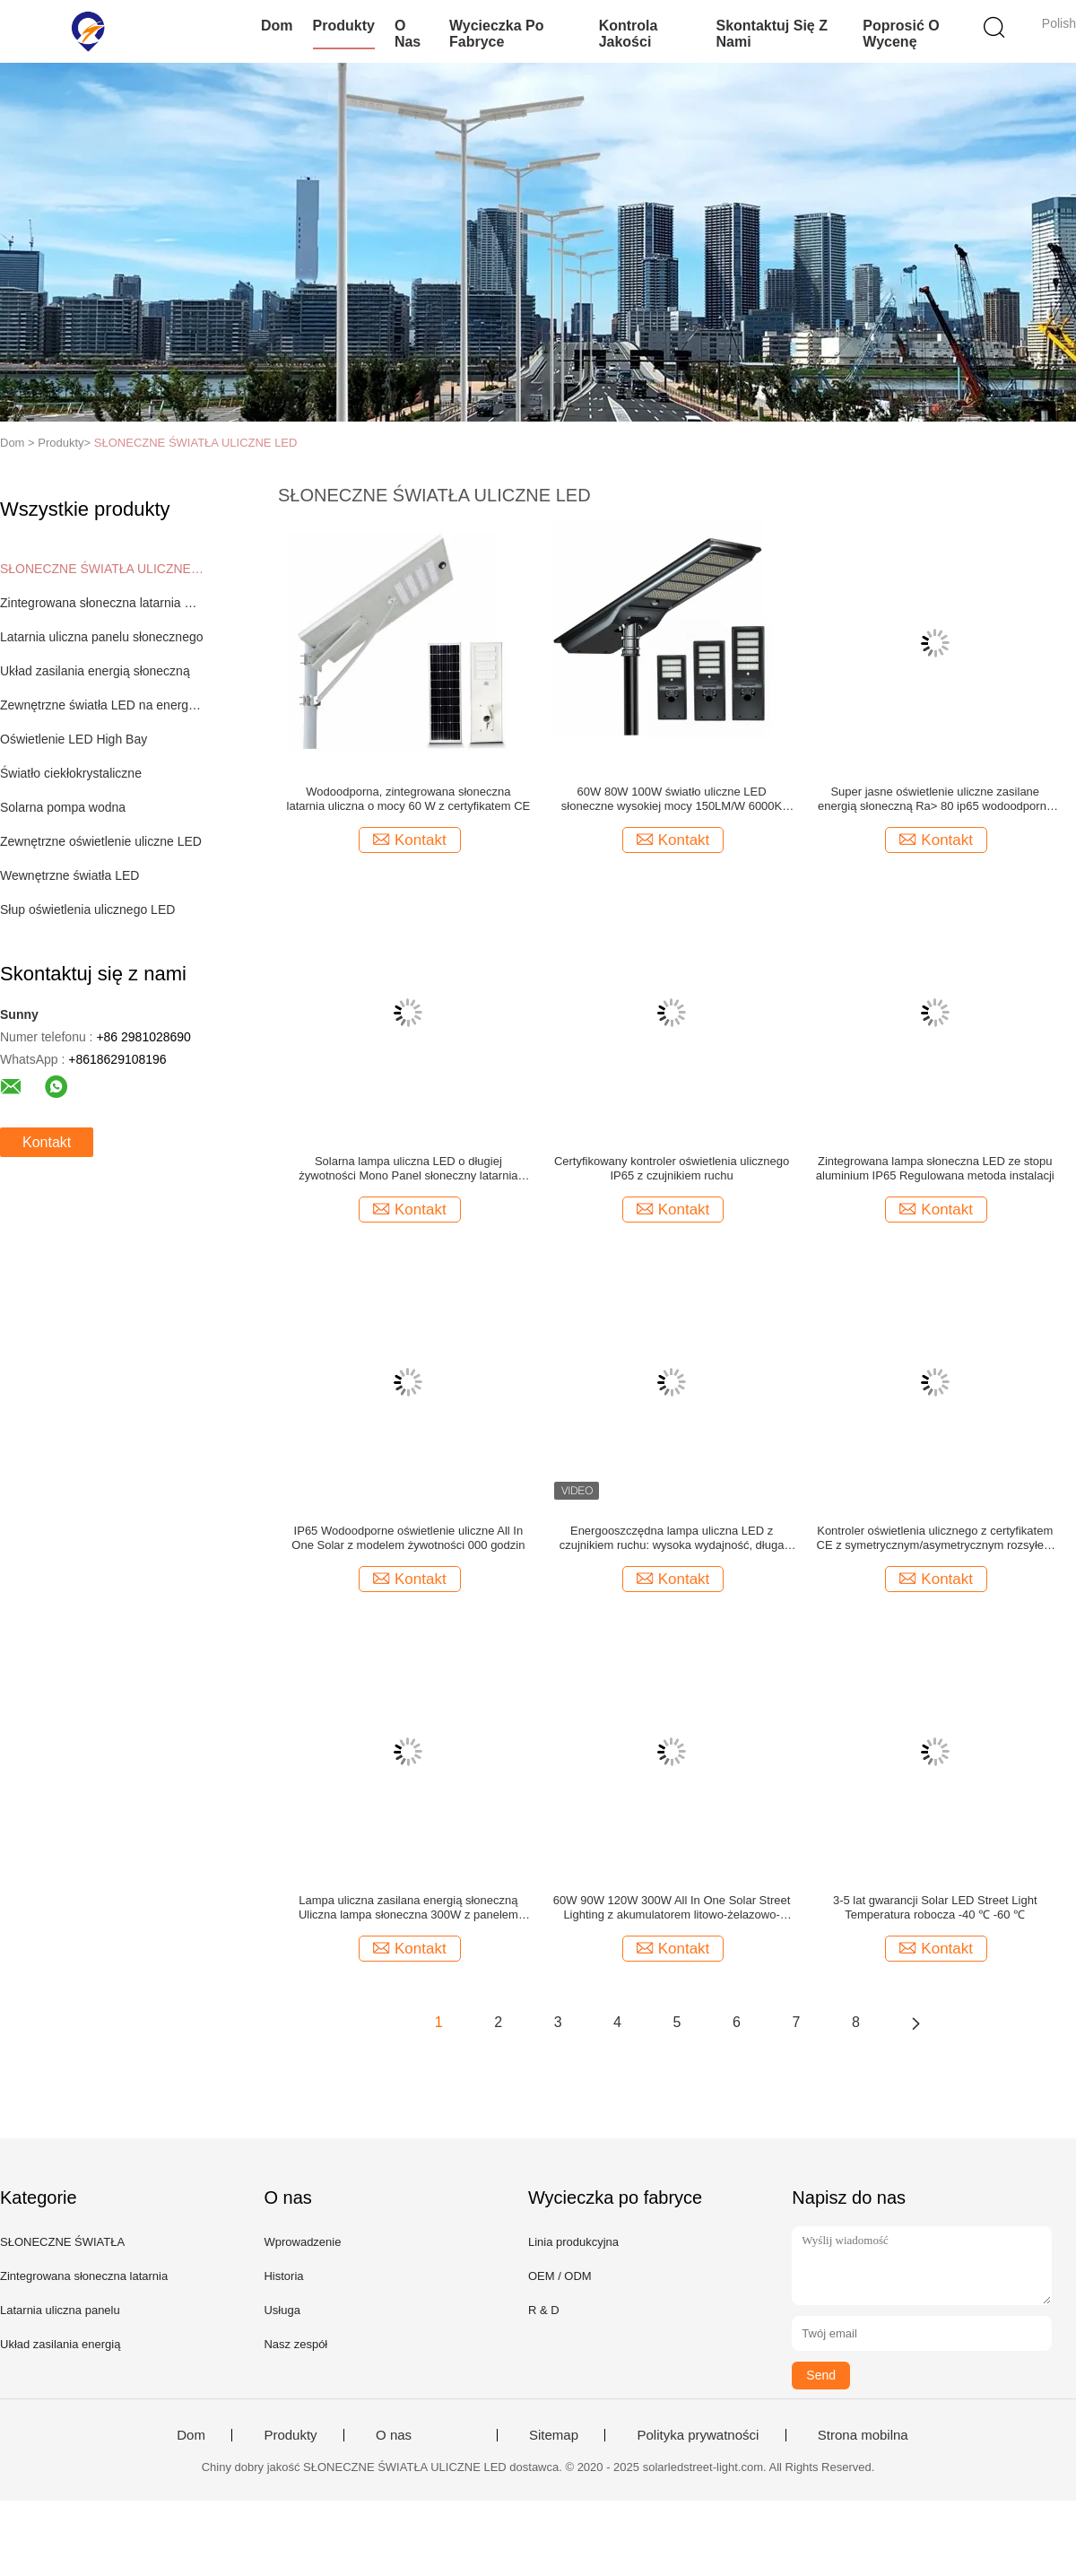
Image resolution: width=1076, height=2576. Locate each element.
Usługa (281, 2310)
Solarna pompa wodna (63, 807)
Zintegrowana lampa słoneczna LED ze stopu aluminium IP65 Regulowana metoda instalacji (935, 1168)
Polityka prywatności (698, 2435)
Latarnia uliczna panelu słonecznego (102, 637)
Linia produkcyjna (573, 2242)
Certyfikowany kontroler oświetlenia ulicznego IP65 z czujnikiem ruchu (671, 1168)
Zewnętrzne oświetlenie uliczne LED (101, 841)
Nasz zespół (295, 2344)
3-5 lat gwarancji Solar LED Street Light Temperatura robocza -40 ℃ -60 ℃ (935, 1907)
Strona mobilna (863, 2435)
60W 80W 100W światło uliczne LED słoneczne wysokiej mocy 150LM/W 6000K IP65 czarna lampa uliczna (671, 799)
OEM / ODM (560, 2276)
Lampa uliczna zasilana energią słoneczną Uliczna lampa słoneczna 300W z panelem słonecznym (408, 1907)
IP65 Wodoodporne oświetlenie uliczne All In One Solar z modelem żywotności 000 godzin (408, 1538)
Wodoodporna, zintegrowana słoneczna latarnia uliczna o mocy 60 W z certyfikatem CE (409, 799)
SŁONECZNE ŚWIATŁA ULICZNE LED (196, 442)
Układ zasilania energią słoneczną (95, 671)
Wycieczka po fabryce (496, 33)
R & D (544, 2310)
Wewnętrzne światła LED (69, 875)
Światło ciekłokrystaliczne (71, 773)
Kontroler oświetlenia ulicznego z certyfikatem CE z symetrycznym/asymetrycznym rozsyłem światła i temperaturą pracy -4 (935, 1538)
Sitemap (553, 2435)
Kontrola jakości (628, 33)
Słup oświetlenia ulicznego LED (87, 909)
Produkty (344, 25)
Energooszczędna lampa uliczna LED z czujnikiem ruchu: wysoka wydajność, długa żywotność (672, 1538)
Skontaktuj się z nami (771, 33)
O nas (408, 33)
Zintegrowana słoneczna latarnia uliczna (102, 603)
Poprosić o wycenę (901, 33)
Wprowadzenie (302, 2242)
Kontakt (46, 1142)
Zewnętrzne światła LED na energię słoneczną (102, 705)
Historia (283, 2276)
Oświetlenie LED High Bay (73, 739)
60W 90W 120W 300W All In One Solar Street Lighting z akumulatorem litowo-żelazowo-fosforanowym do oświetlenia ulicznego (671, 1907)
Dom (277, 25)
